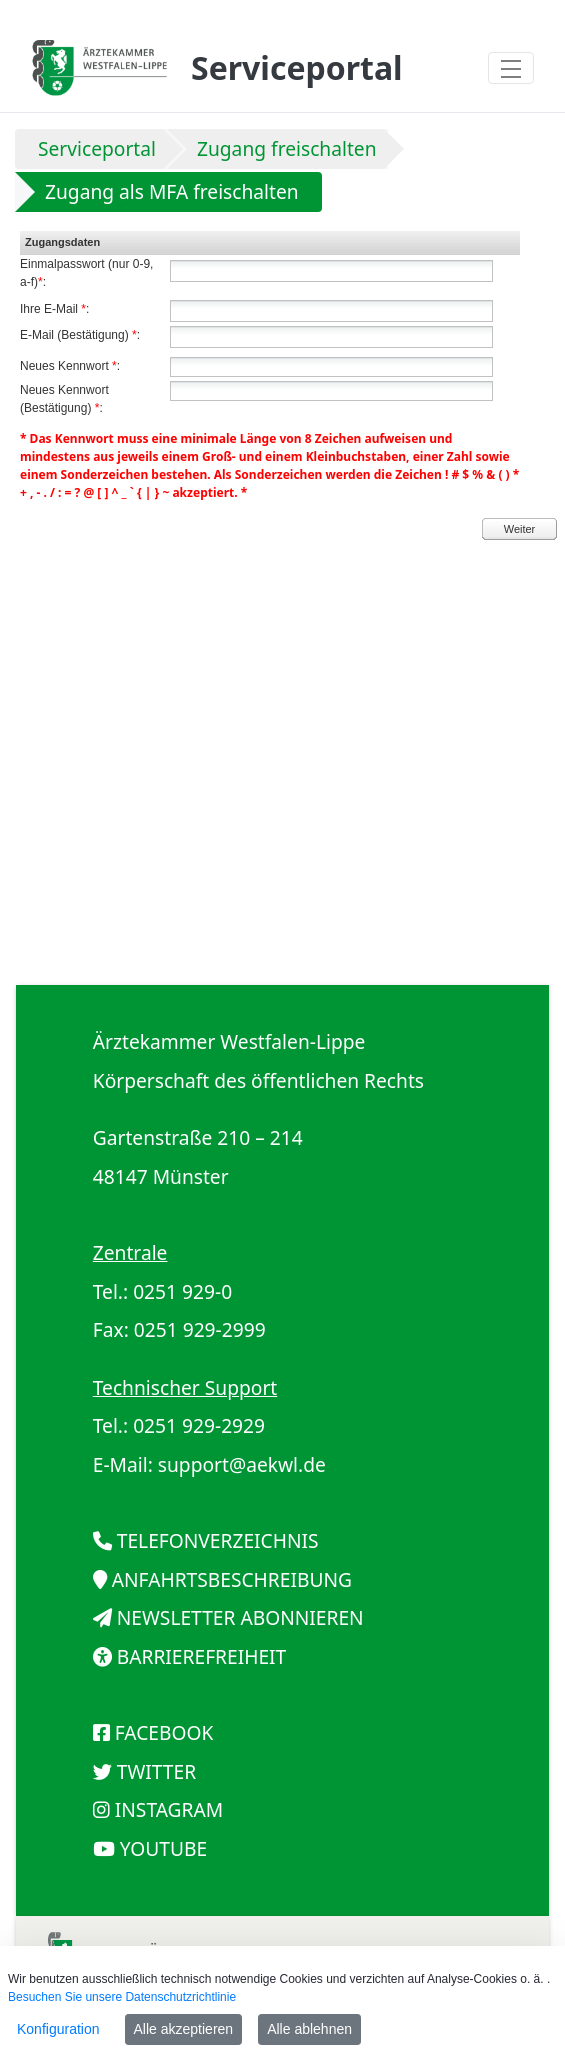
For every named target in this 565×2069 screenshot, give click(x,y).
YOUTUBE (163, 1848)
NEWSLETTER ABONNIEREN (240, 1617)
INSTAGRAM (169, 1809)
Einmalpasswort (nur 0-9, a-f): (86, 273)
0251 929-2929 (199, 1425)
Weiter (520, 529)
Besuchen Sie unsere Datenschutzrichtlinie (122, 1997)
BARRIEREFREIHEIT (202, 1656)
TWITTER (156, 1771)
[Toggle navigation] (511, 68)
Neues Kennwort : (70, 366)
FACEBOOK (164, 1732)
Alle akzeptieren (184, 2029)
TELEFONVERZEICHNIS (218, 1540)
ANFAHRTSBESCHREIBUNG (232, 1579)
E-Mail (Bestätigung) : (80, 335)
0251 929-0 (182, 1291)
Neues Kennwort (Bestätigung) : (64, 399)
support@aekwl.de (242, 1464)
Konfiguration (58, 2029)
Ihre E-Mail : (54, 309)
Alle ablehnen (309, 2029)
